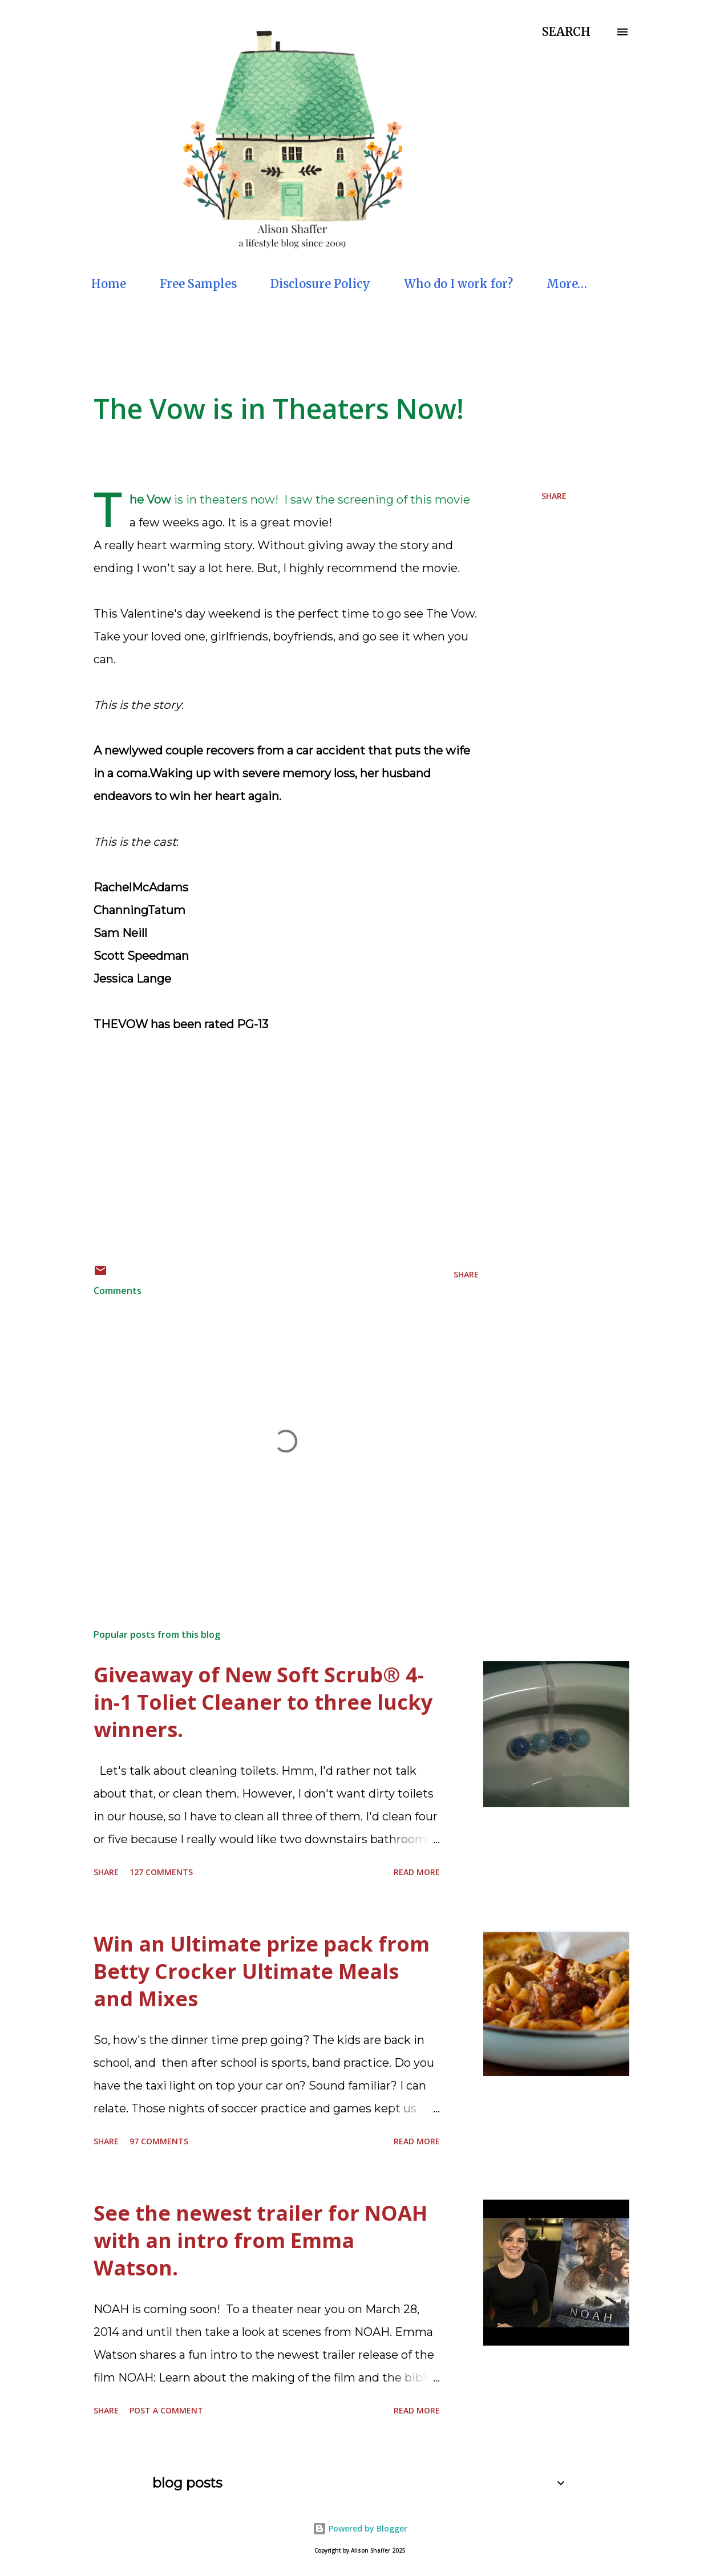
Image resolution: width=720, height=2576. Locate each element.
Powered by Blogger (360, 2528)
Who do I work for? (458, 284)
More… (567, 284)
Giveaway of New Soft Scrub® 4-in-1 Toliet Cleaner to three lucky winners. (263, 1702)
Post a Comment (166, 2410)
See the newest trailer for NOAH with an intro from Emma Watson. (260, 2240)
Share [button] (554, 495)
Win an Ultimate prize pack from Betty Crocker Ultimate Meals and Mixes (262, 1971)
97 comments (159, 2141)
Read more (417, 1872)
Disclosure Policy (320, 284)
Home (108, 284)
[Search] (566, 32)
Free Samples (198, 284)
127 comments (161, 1872)
